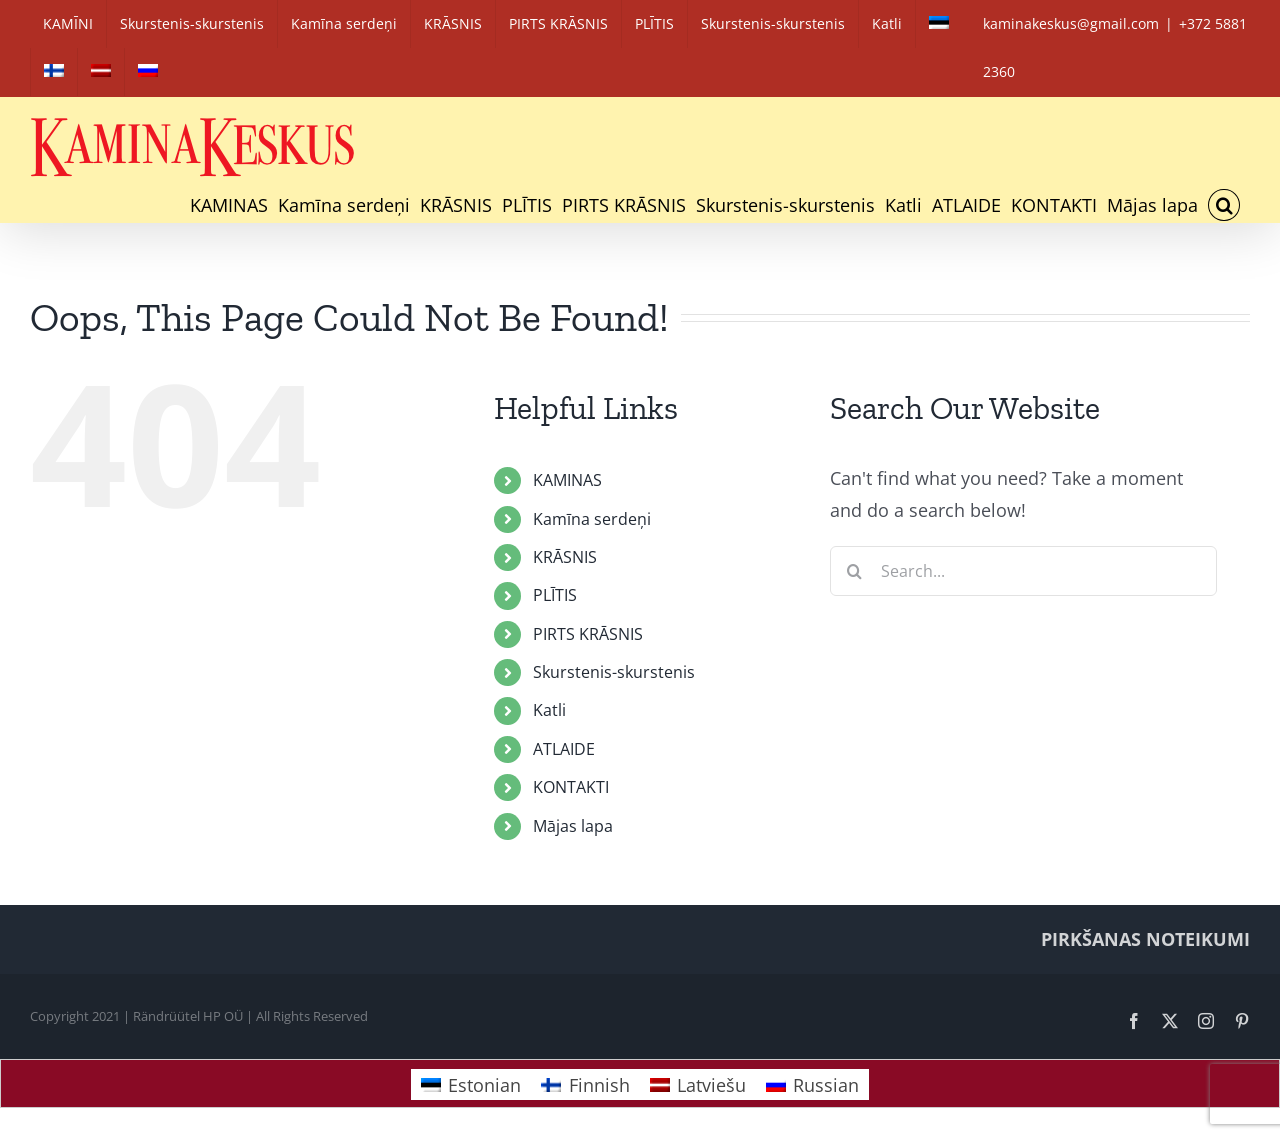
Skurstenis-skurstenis (614, 672)
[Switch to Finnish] (54, 72)
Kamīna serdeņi (592, 519)
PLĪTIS (555, 595)
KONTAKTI (571, 787)
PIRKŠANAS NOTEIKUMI (1145, 939)
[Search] (855, 571)
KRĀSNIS (565, 557)
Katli (549, 710)
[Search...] (1023, 571)
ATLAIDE (564, 749)
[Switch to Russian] (148, 72)
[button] (1224, 205)
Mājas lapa (573, 826)
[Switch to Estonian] (939, 24)
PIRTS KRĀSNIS (588, 634)
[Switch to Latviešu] (698, 1084)
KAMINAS (567, 480)
